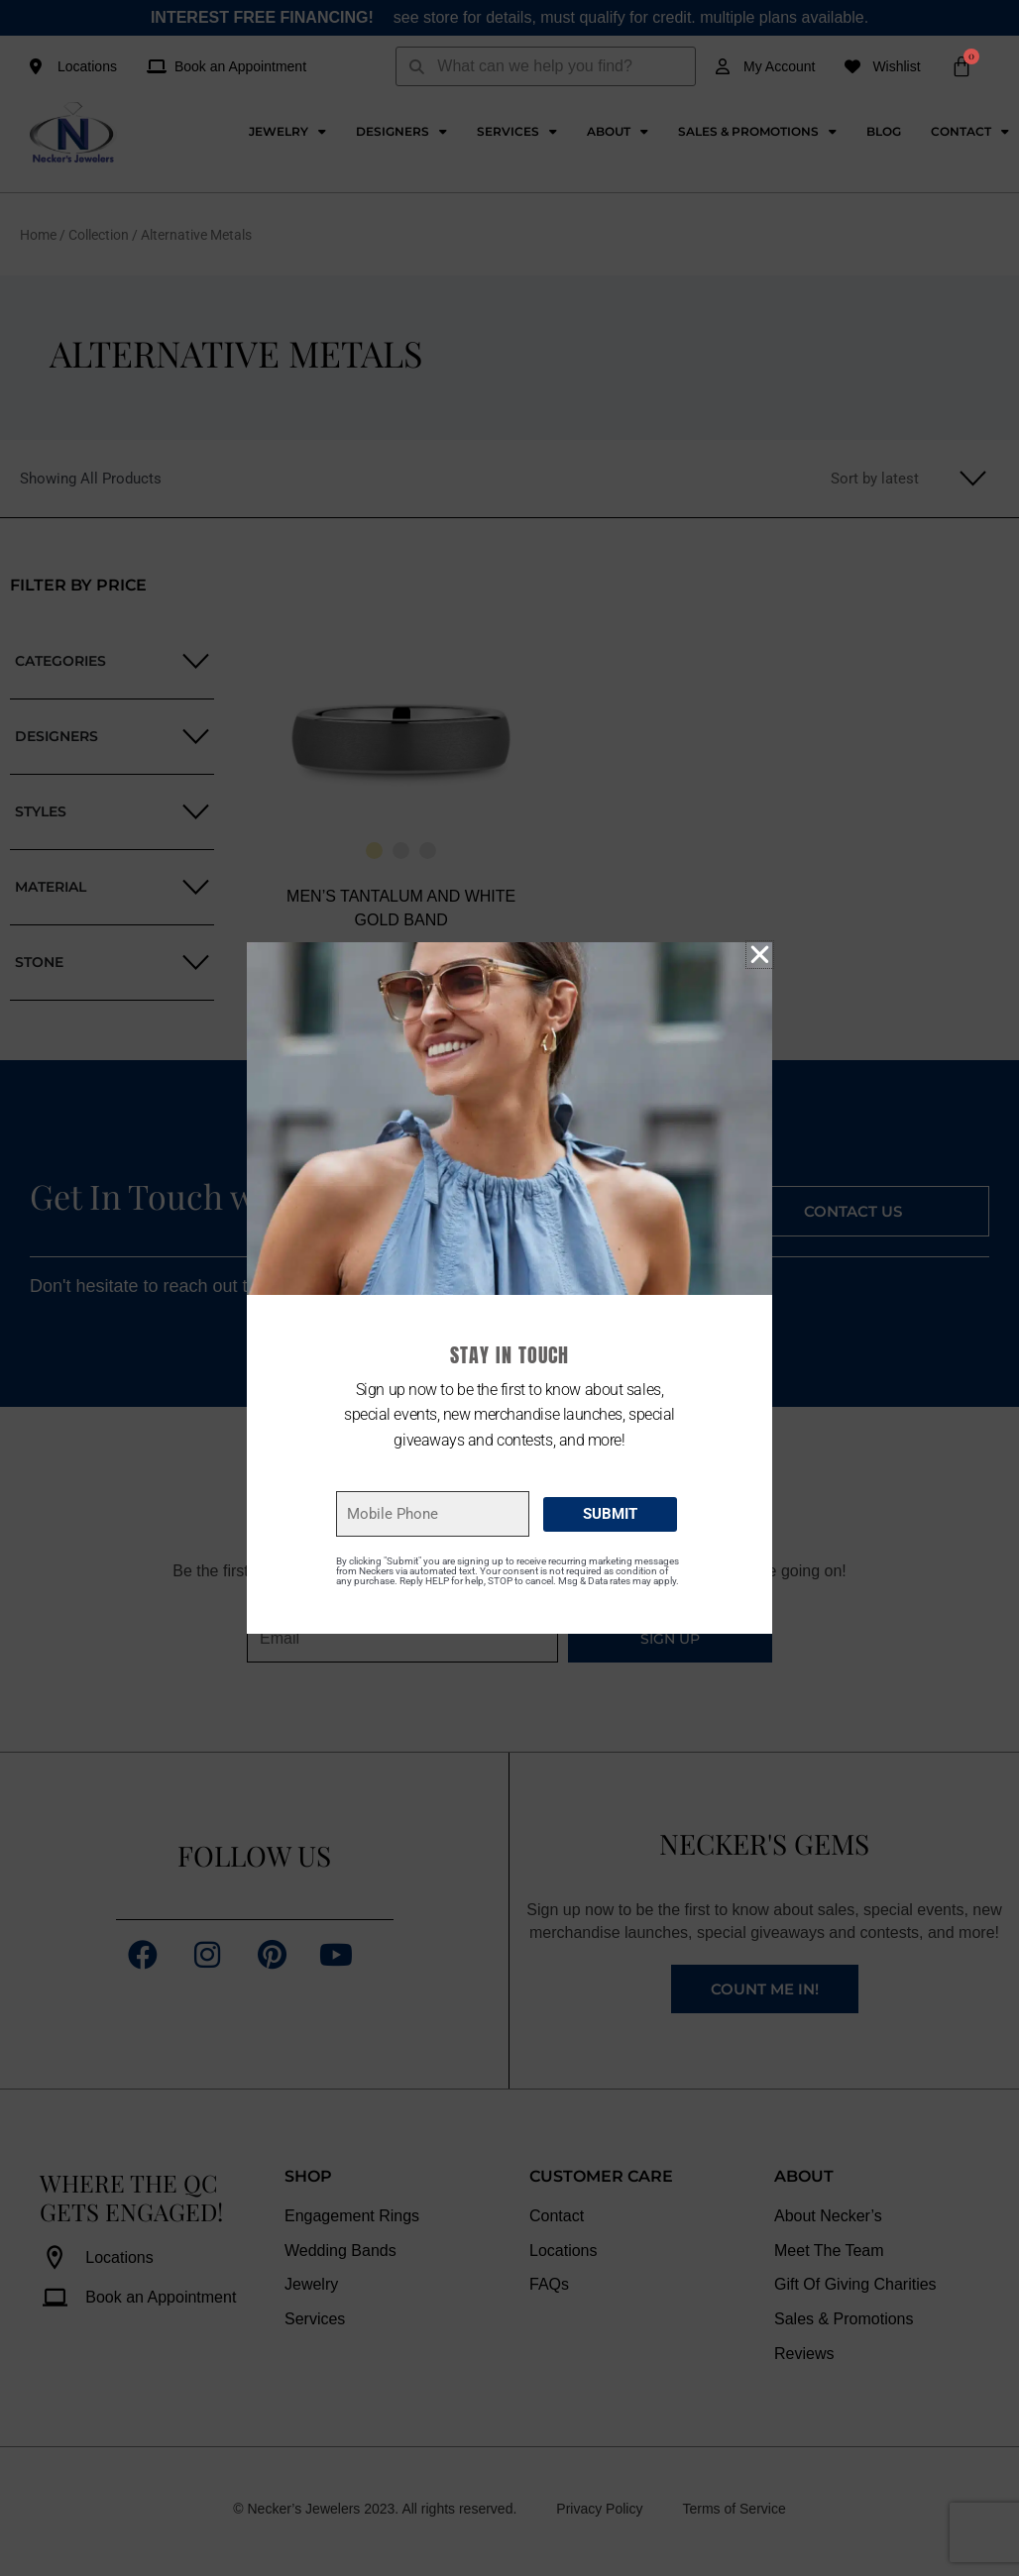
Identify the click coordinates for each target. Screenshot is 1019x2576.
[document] (509, 1288)
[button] (759, 954)
